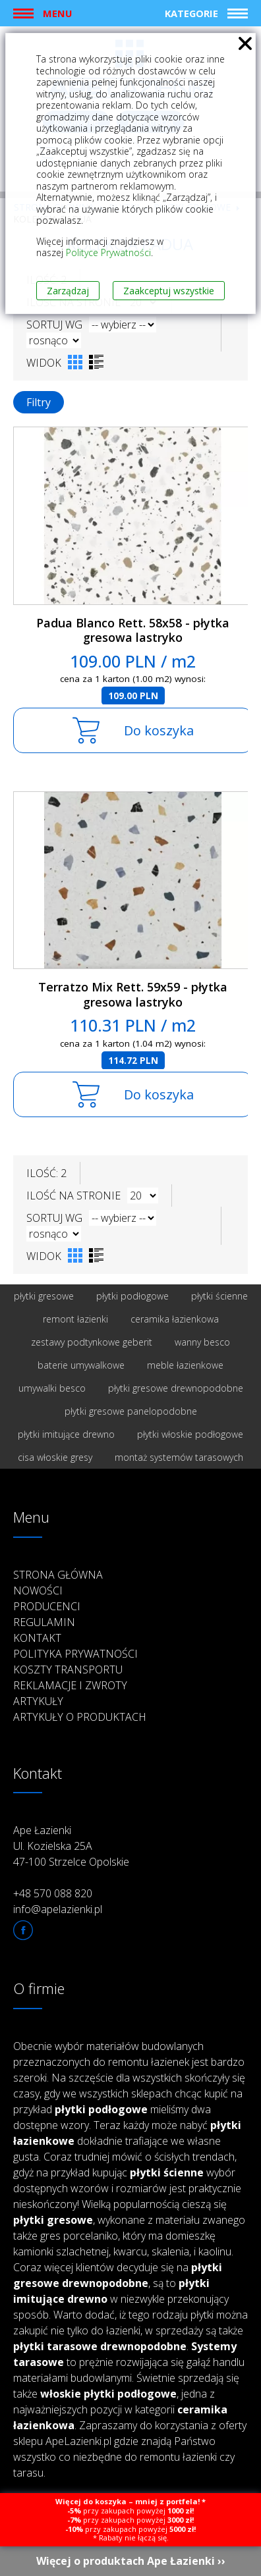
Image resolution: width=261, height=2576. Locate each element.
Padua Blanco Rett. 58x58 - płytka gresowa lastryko (132, 630)
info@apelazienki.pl (57, 1909)
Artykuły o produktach (79, 1717)
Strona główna (58, 1574)
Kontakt (37, 1638)
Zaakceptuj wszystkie (168, 290)
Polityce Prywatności (108, 252)
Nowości (38, 1590)
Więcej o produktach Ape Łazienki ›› (130, 2561)
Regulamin (44, 1622)
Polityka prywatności (75, 1653)
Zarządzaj (68, 290)
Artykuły (38, 1701)
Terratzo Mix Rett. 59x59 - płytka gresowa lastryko (132, 994)
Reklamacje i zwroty (70, 1685)
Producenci (46, 1606)
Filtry (38, 402)
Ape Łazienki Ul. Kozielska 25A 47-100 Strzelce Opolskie (71, 1846)
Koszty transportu (68, 1669)
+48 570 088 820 (52, 1893)
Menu (57, 13)
